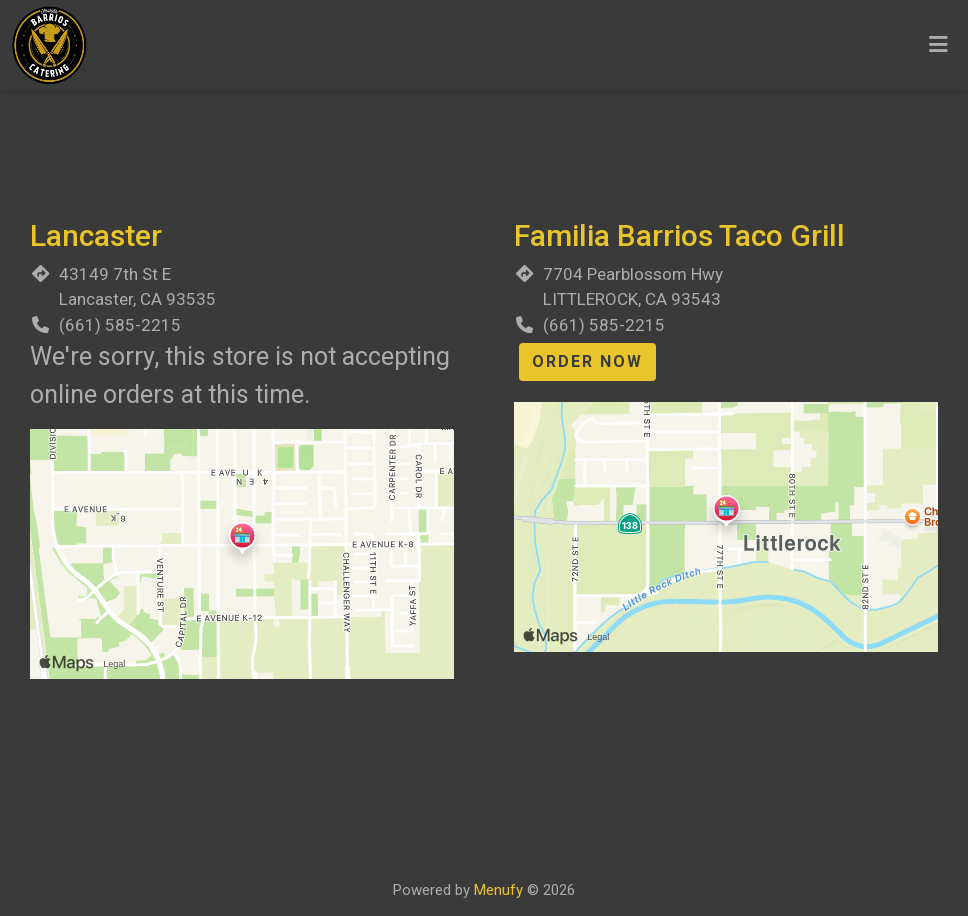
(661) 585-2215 (120, 325)
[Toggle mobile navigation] (938, 45)
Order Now (587, 361)
